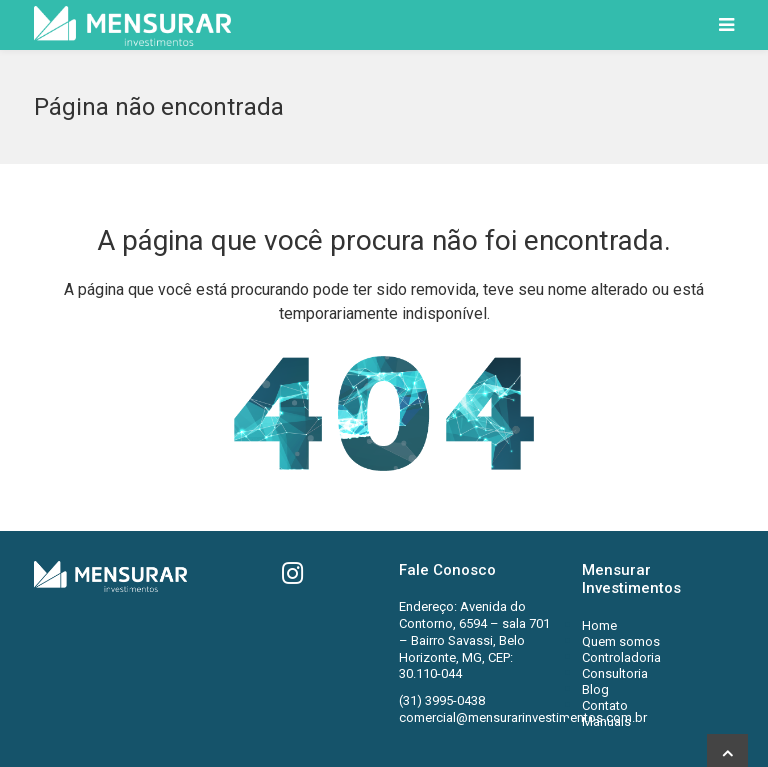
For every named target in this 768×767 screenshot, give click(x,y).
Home (599, 625)
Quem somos (621, 641)
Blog (595, 689)
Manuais (606, 721)
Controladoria (621, 657)
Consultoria (615, 673)
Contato (605, 705)
